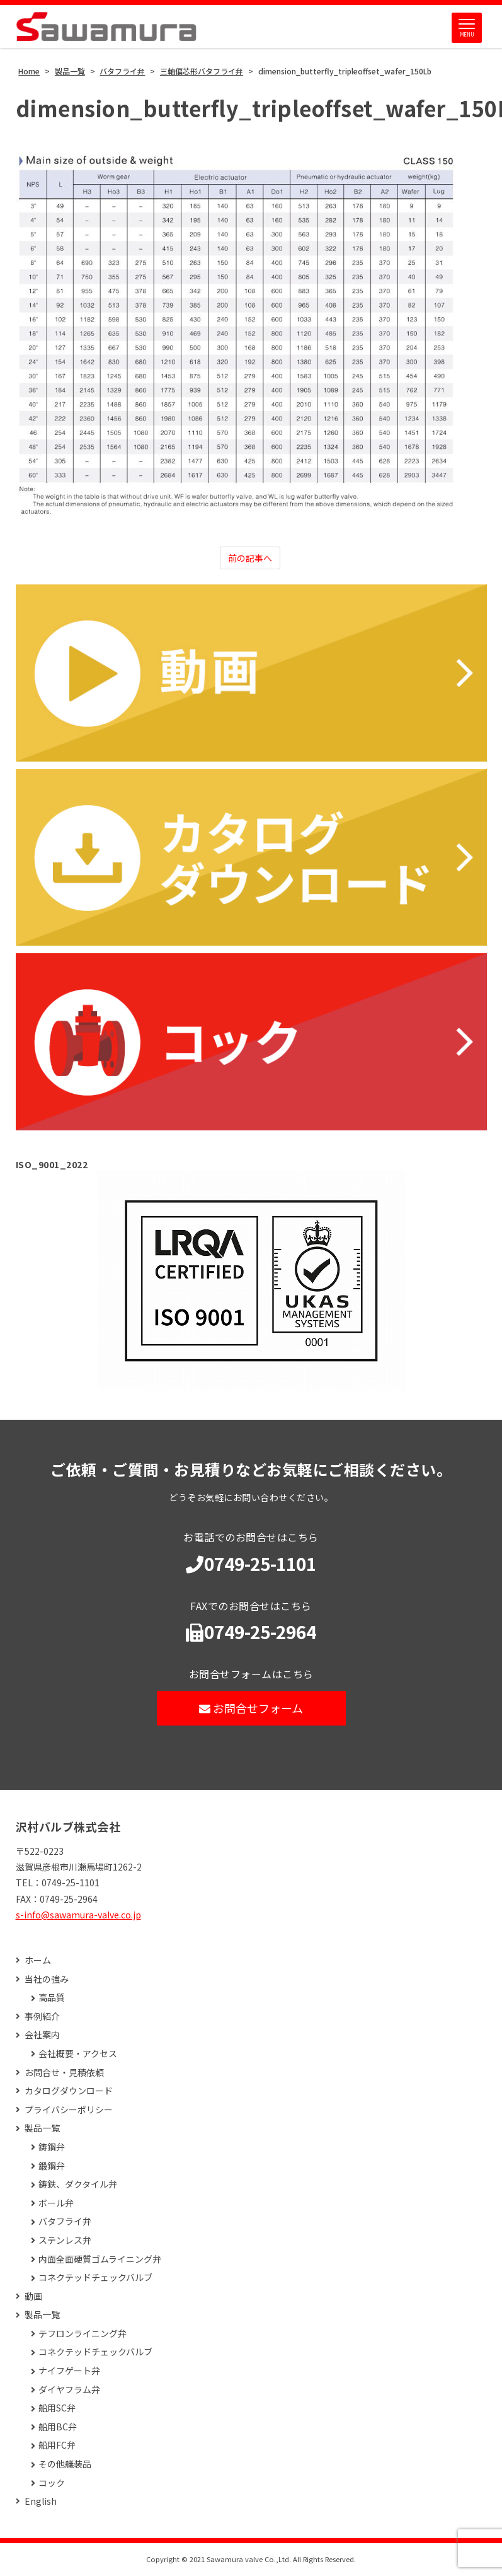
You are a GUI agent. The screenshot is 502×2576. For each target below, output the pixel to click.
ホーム (38, 1962)
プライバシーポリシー (69, 2111)
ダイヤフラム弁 (69, 2391)
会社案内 (42, 2036)
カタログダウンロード (69, 2092)
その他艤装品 (64, 2465)
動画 (33, 2298)
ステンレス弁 (64, 2242)
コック (51, 2484)
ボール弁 (56, 2204)
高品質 (51, 1999)
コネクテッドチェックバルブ (95, 2279)
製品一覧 (42, 2129)
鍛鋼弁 (51, 2167)
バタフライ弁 (64, 2223)
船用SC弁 (57, 2409)
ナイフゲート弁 (69, 2372)
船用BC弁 (57, 2428)
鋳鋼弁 (51, 2148)
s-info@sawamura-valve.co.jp (78, 1916)
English (41, 2503)
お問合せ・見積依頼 (64, 2073)
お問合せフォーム (251, 1709)
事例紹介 (42, 2018)
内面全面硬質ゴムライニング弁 (99, 2260)
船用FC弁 (57, 2446)
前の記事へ (250, 559)
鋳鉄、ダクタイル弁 (77, 2185)
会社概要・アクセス (77, 2055)
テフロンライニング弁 (82, 2335)
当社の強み (47, 1981)
